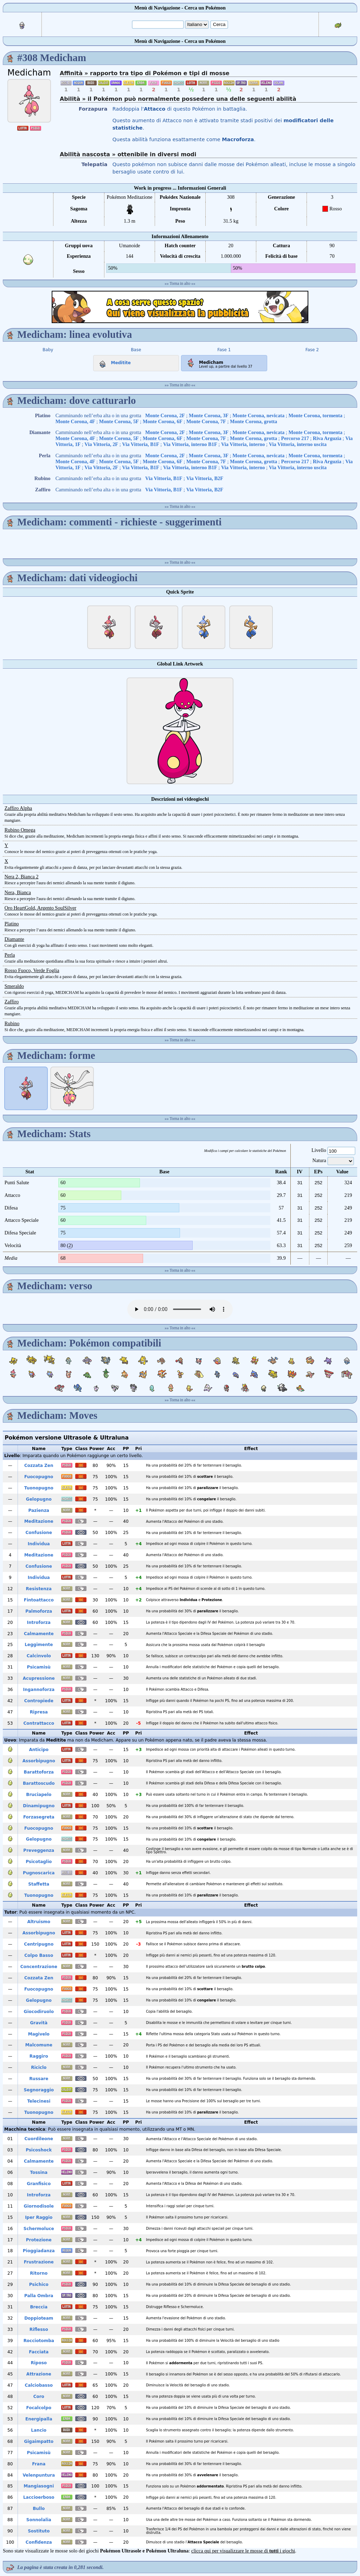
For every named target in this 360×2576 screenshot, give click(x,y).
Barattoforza (39, 1772)
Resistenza (39, 1588)
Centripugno (38, 1944)
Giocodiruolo (39, 2011)
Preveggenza (38, 1850)
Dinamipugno (38, 1805)
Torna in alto (180, 283)
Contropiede (38, 1700)
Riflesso (39, 2329)
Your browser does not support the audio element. (180, 1309)
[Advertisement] (180, 307)
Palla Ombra (38, 2295)
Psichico (39, 2284)
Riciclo (38, 2067)
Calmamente (39, 1633)
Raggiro (39, 2056)
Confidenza (39, 2542)
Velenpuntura (38, 2475)
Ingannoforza (39, 1689)
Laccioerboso (38, 2497)
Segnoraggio (39, 2089)
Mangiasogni (39, 2486)
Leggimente (39, 1644)
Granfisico (39, 2183)
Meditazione (38, 1521)
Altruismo (38, 1921)
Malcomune (38, 2045)
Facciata (39, 2351)
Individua (39, 1543)
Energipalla (38, 2419)
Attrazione (38, 2374)
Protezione (39, 2239)
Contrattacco (39, 1723)
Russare (38, 2078)
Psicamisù (39, 1667)
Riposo (39, 2362)
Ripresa (39, 1712)
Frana (38, 2464)
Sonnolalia (38, 2519)
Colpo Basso (38, 1955)
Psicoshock (39, 2150)
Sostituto (39, 2531)
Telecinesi (38, 2101)
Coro (38, 2396)
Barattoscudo (39, 1783)
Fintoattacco (39, 1600)
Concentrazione (38, 1966)
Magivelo (39, 2034)
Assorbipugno (38, 1760)
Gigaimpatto (38, 2441)
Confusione (38, 1532)
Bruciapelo (38, 1794)
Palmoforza (38, 1611)
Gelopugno (39, 1499)
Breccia (38, 2307)
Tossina (38, 2172)
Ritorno (38, 2273)
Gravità (38, 2022)
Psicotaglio (39, 1861)
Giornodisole (39, 2206)
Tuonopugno (38, 1488)
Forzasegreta (38, 1817)
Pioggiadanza (39, 2250)
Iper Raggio (38, 2217)
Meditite (113, 361)
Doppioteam (38, 2318)
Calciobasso (39, 2385)
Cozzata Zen (38, 1465)
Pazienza (38, 1510)
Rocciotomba (39, 2340)
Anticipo (39, 1749)
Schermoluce (39, 2228)
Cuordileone (39, 2138)
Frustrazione (39, 2262)
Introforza (39, 1622)
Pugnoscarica (38, 1872)
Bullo (39, 2508)
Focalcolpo (38, 2407)
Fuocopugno (38, 1476)
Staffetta (38, 1884)
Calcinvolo (39, 1655)
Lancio (38, 2430)
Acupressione (39, 1678)
